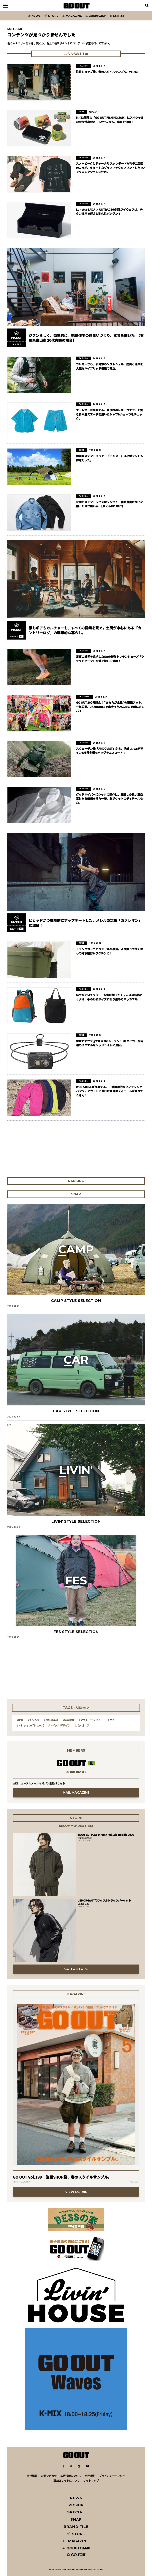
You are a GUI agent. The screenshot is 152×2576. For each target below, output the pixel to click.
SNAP (76, 2519)
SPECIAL (76, 2512)
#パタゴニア (82, 1725)
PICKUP (76, 2505)
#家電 (20, 1720)
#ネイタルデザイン (59, 1725)
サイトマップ (91, 2480)
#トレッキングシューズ (30, 1725)
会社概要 (32, 2476)
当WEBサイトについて (66, 2480)
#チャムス (33, 1720)
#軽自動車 (69, 1720)
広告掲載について (70, 2476)
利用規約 (90, 2476)
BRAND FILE (76, 2527)
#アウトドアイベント (91, 1720)
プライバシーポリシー (112, 2476)
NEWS (76, 2498)
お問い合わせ (49, 2476)
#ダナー (112, 1720)
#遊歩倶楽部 (51, 1720)
